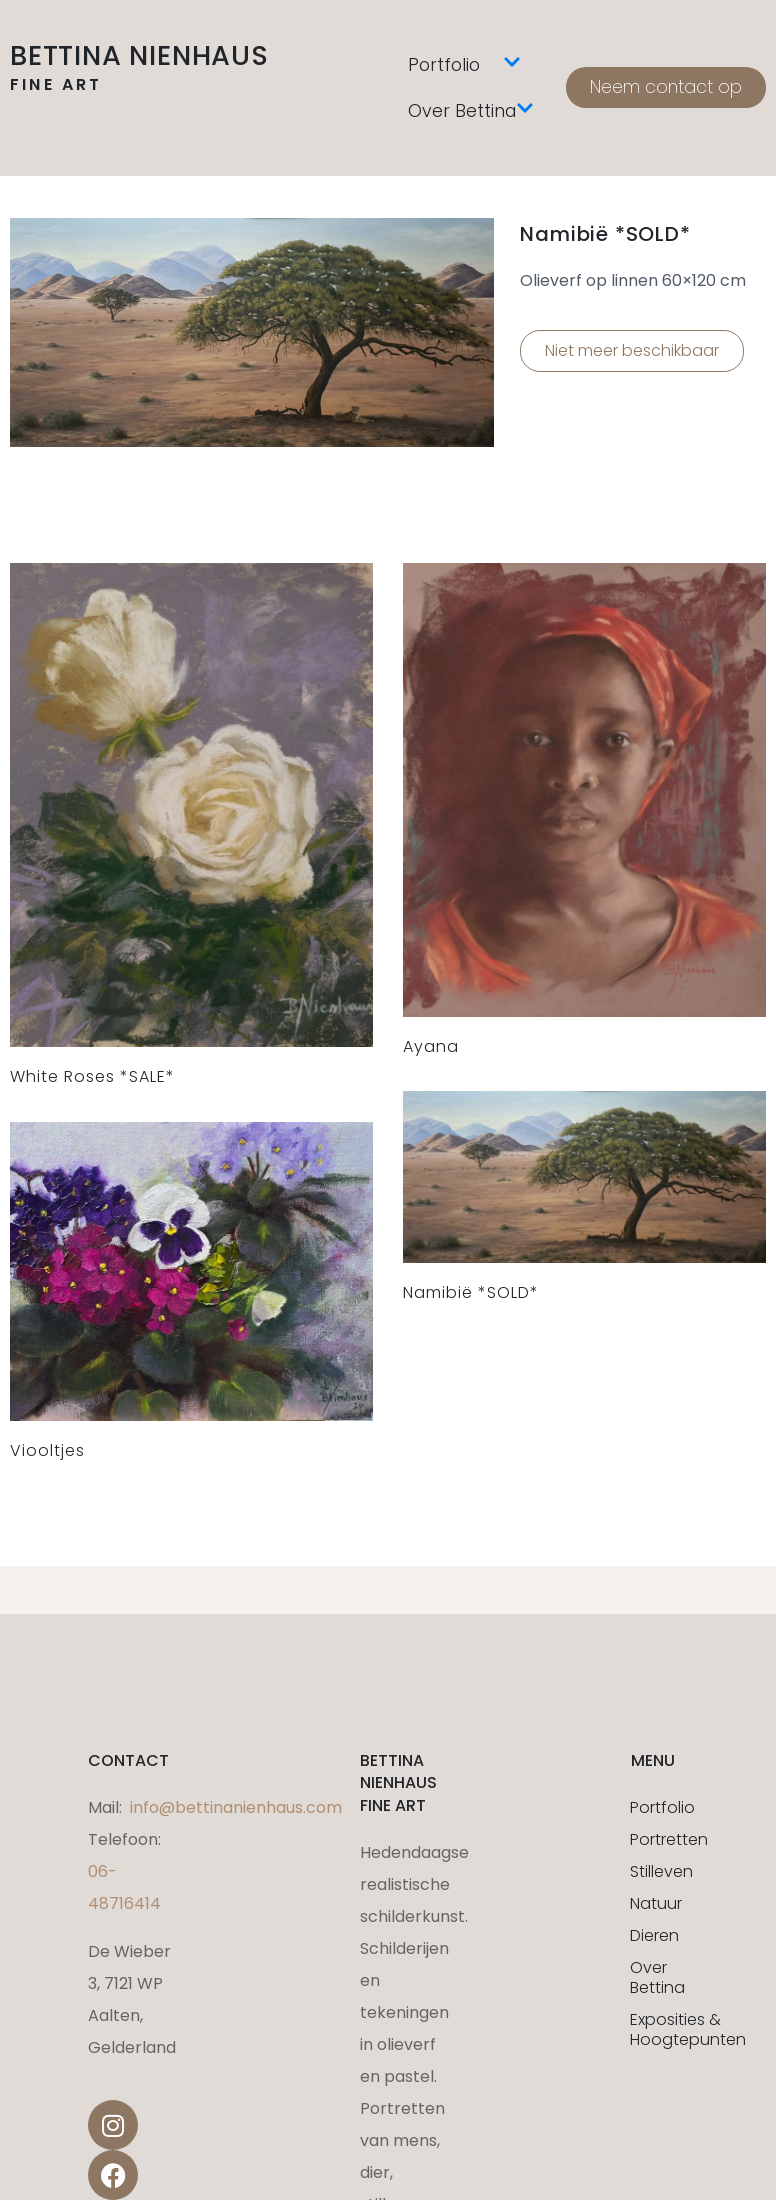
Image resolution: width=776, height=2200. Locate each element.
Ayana (431, 1046)
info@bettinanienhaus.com (236, 1807)
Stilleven (657, 1871)
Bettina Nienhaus (139, 55)
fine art (56, 84)
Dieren (654, 1935)
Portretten (657, 1839)
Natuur (656, 1903)
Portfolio (464, 65)
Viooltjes (47, 1450)
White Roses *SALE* (92, 1076)
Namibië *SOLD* (471, 1292)
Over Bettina (471, 111)
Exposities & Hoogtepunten (657, 2029)
